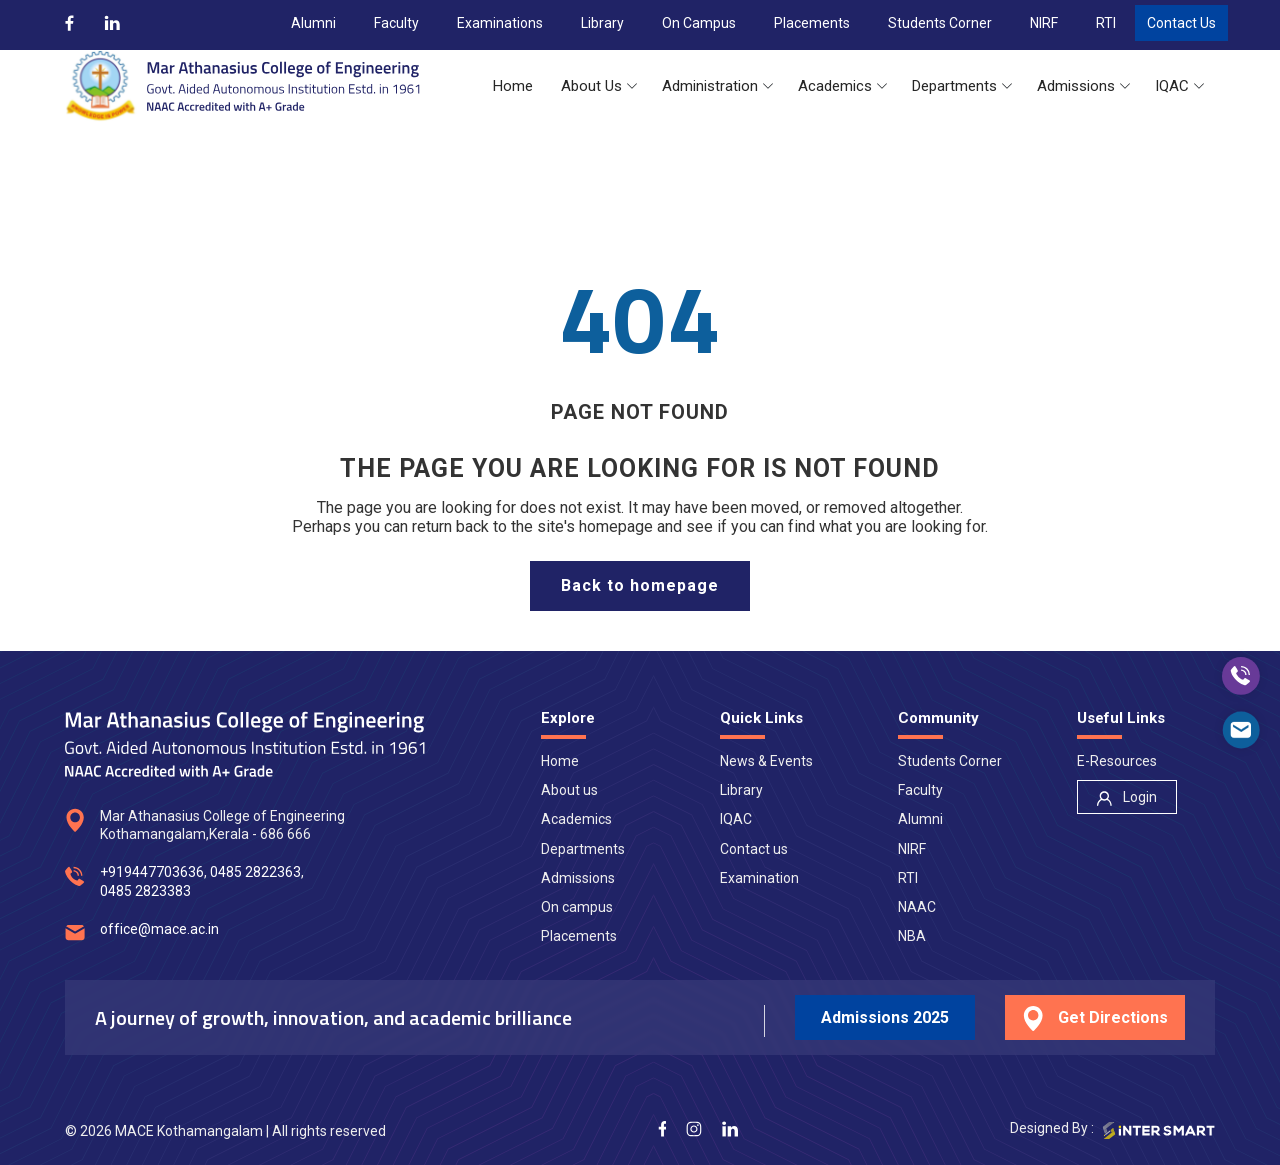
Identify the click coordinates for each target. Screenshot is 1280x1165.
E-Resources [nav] (1117, 761)
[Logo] (242, 86)
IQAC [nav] (736, 819)
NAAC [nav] (917, 907)
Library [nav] (741, 790)
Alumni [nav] (920, 819)
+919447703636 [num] (152, 872)
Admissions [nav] (578, 878)
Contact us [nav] (754, 849)
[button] (513, 86)
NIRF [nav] (912, 849)
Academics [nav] (576, 819)
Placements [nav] (579, 936)
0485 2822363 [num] (255, 872)
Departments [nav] (583, 849)
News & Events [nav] (766, 761)
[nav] (1127, 797)
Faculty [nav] (920, 790)
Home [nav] (560, 761)
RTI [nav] (908, 878)
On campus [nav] (577, 907)
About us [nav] (569, 790)
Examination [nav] (759, 878)
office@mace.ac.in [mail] (159, 929)
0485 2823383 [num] (145, 891)
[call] (1241, 676)
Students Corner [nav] (950, 761)
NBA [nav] (912, 936)
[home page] (640, 586)
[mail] (1241, 730)
